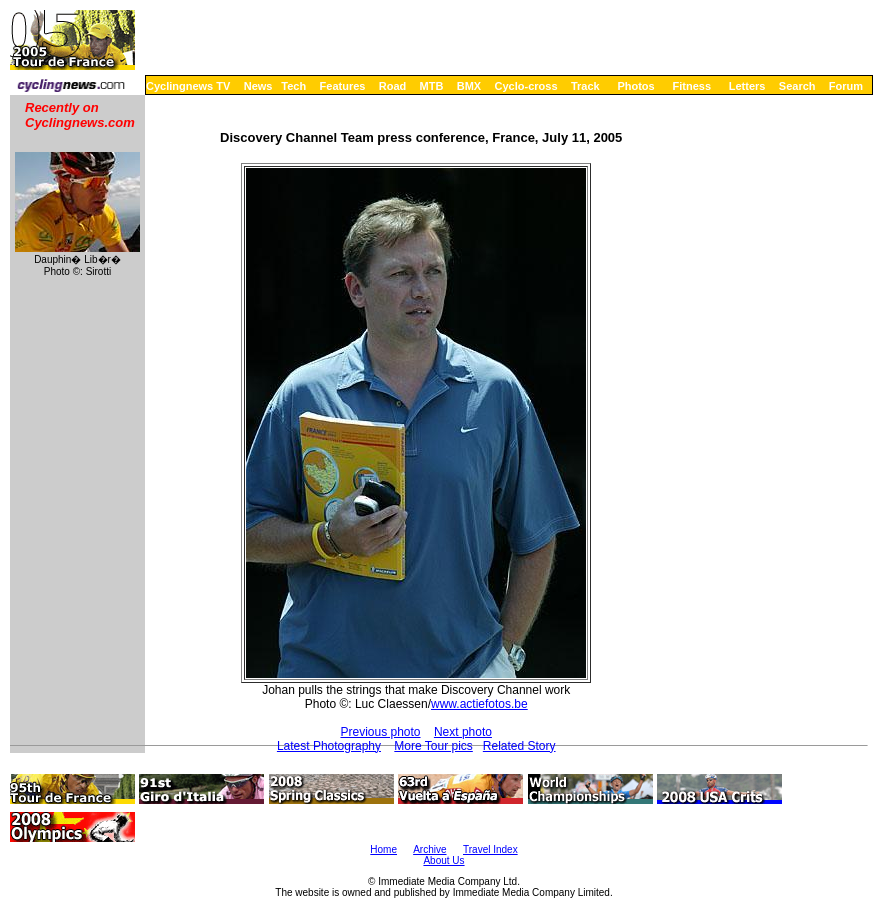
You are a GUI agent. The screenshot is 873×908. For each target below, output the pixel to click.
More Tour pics (433, 746)
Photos (635, 86)
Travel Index (490, 849)
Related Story (519, 746)
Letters (747, 86)
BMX (469, 86)
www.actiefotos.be (479, 704)
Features (343, 86)
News (258, 86)
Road (393, 86)
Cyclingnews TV (188, 86)
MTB (432, 86)
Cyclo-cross (526, 86)
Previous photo (380, 732)
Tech (293, 86)
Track (585, 86)
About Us (443, 860)
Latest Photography (329, 746)
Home (383, 849)
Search (797, 86)
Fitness (691, 86)
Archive (429, 849)
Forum (846, 86)
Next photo (463, 732)
